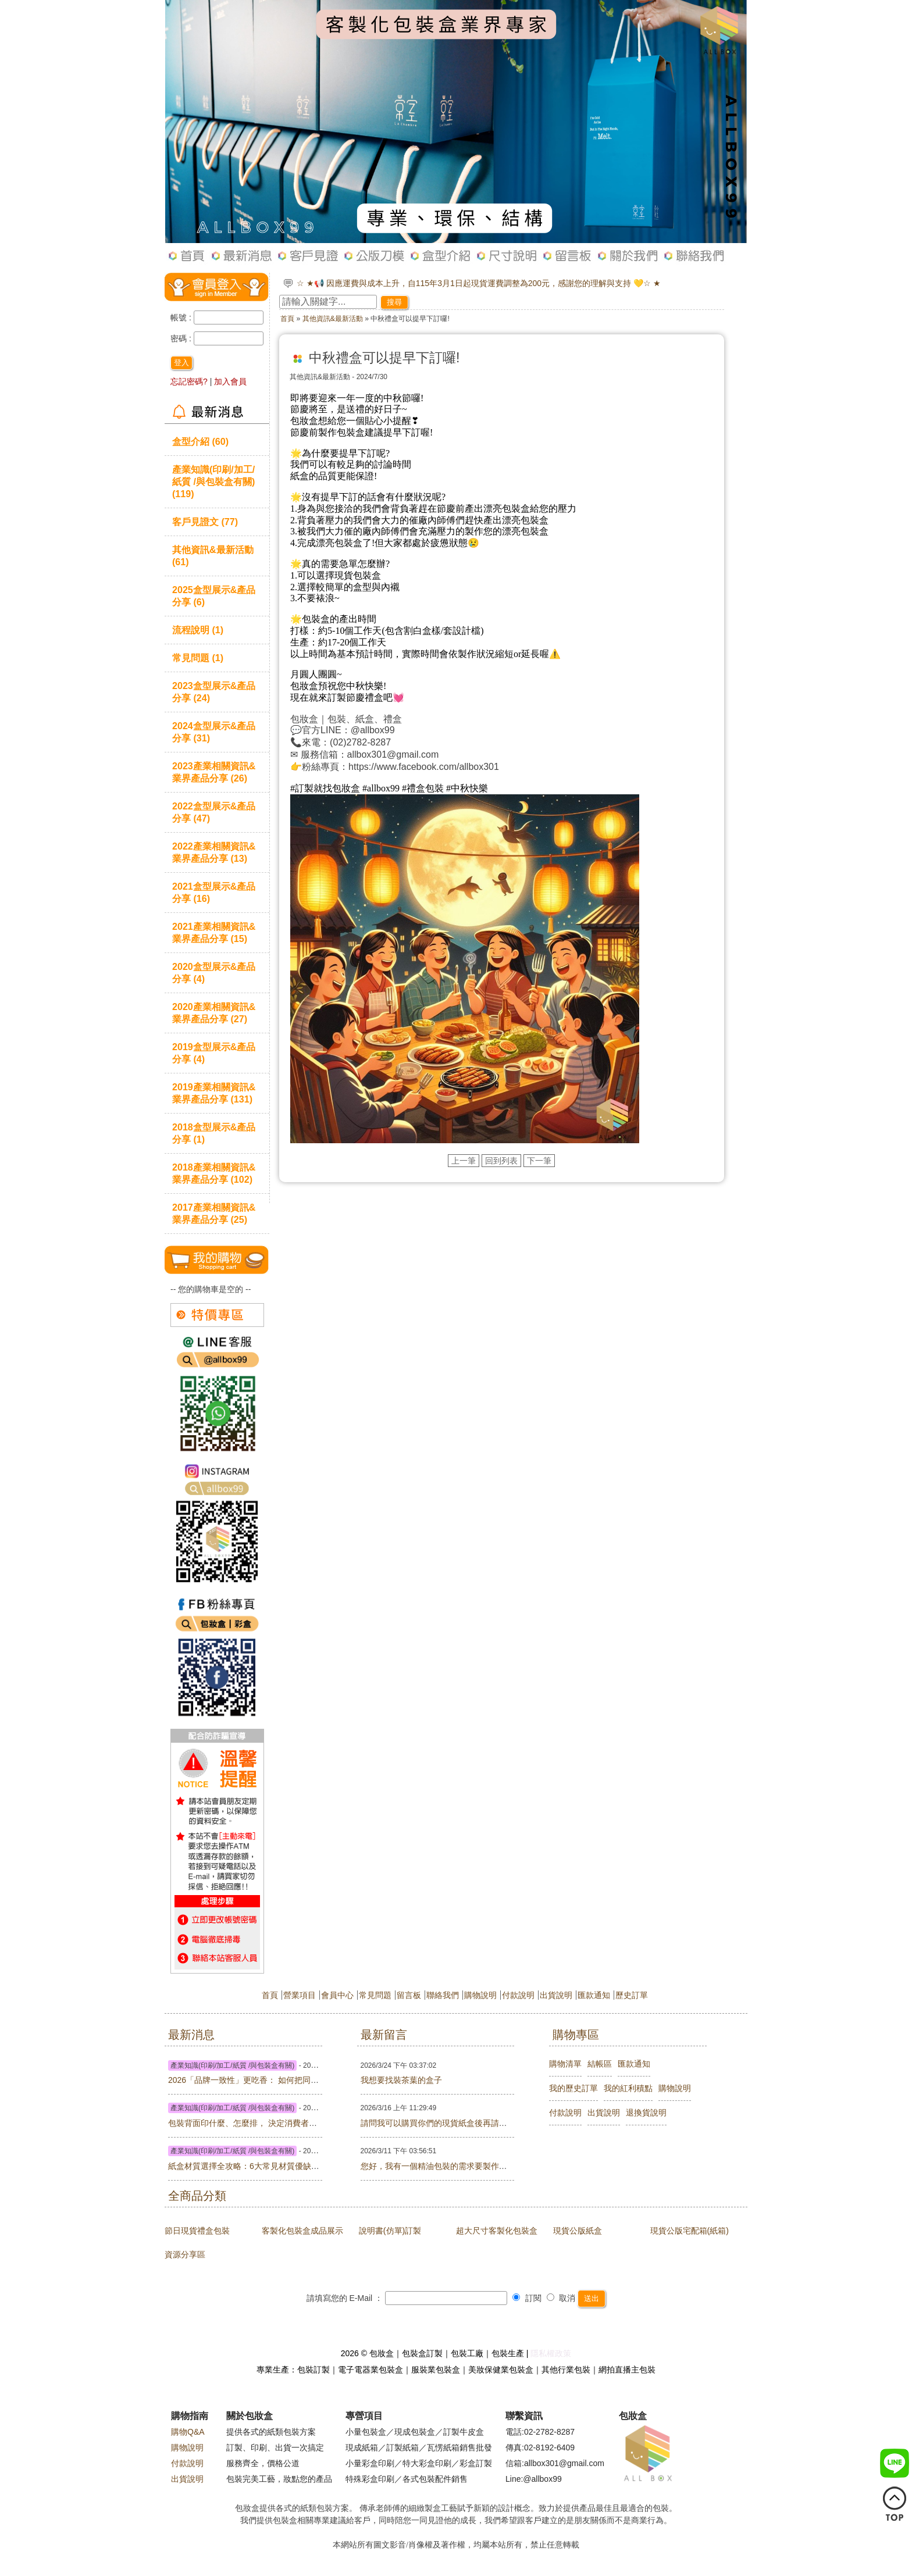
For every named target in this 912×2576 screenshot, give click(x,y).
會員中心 (337, 1995)
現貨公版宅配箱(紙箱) (689, 2230)
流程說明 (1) (197, 630)
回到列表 (501, 1160)
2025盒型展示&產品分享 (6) (213, 595)
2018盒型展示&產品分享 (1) (213, 1133)
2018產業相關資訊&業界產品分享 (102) (213, 1173)
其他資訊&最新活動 (332, 319)
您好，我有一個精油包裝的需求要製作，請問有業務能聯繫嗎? (473, 2166)
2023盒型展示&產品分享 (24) (213, 691)
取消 (561, 2298)
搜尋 (394, 302)
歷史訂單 (631, 1995)
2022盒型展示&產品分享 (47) (213, 812)
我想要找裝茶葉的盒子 (401, 2080)
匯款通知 (594, 1995)
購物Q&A (188, 2431)
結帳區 (599, 2063)
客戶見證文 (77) (205, 521)
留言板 (409, 1995)
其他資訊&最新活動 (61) (213, 555)
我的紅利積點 (628, 2088)
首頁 (287, 319)
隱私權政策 (550, 2353)
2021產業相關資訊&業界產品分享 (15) (213, 932)
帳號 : (182, 317)
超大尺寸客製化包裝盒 (496, 2230)
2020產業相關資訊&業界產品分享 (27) (213, 1012)
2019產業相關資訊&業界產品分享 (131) (213, 1093)
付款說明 (518, 1995)
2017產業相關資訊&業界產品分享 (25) (213, 1213)
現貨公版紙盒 (577, 2230)
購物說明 (480, 1995)
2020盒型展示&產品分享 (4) (213, 972)
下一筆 (539, 1160)
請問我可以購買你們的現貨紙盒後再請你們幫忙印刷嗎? (461, 2123)
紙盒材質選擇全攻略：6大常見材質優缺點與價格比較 (264, 2166)
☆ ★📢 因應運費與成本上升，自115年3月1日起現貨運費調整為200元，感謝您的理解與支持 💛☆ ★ (479, 283)
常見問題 (375, 1995)
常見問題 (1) (197, 657)
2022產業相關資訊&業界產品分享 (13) (213, 852)
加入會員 (230, 381)
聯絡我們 (442, 1995)
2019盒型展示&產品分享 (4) (213, 1052)
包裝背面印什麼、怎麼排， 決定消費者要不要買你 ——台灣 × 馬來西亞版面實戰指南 (321, 2123)
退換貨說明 (646, 2112)
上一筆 (463, 1160)
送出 (591, 2298)
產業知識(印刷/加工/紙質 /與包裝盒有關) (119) (213, 481)
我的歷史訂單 (573, 2088)
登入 (181, 362)
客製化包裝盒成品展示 (302, 2230)
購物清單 (565, 2063)
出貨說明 (556, 1995)
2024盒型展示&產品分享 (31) (213, 731)
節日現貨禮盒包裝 (197, 2230)
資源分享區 (185, 2254)
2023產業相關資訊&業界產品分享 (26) (213, 772)
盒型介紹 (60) (200, 441)
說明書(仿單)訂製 (390, 2230)
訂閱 (527, 2298)
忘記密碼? (189, 381)
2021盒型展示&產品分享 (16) (213, 892)
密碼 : (182, 338)
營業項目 (299, 1995)
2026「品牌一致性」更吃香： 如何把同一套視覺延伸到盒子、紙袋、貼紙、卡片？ (316, 2080)
